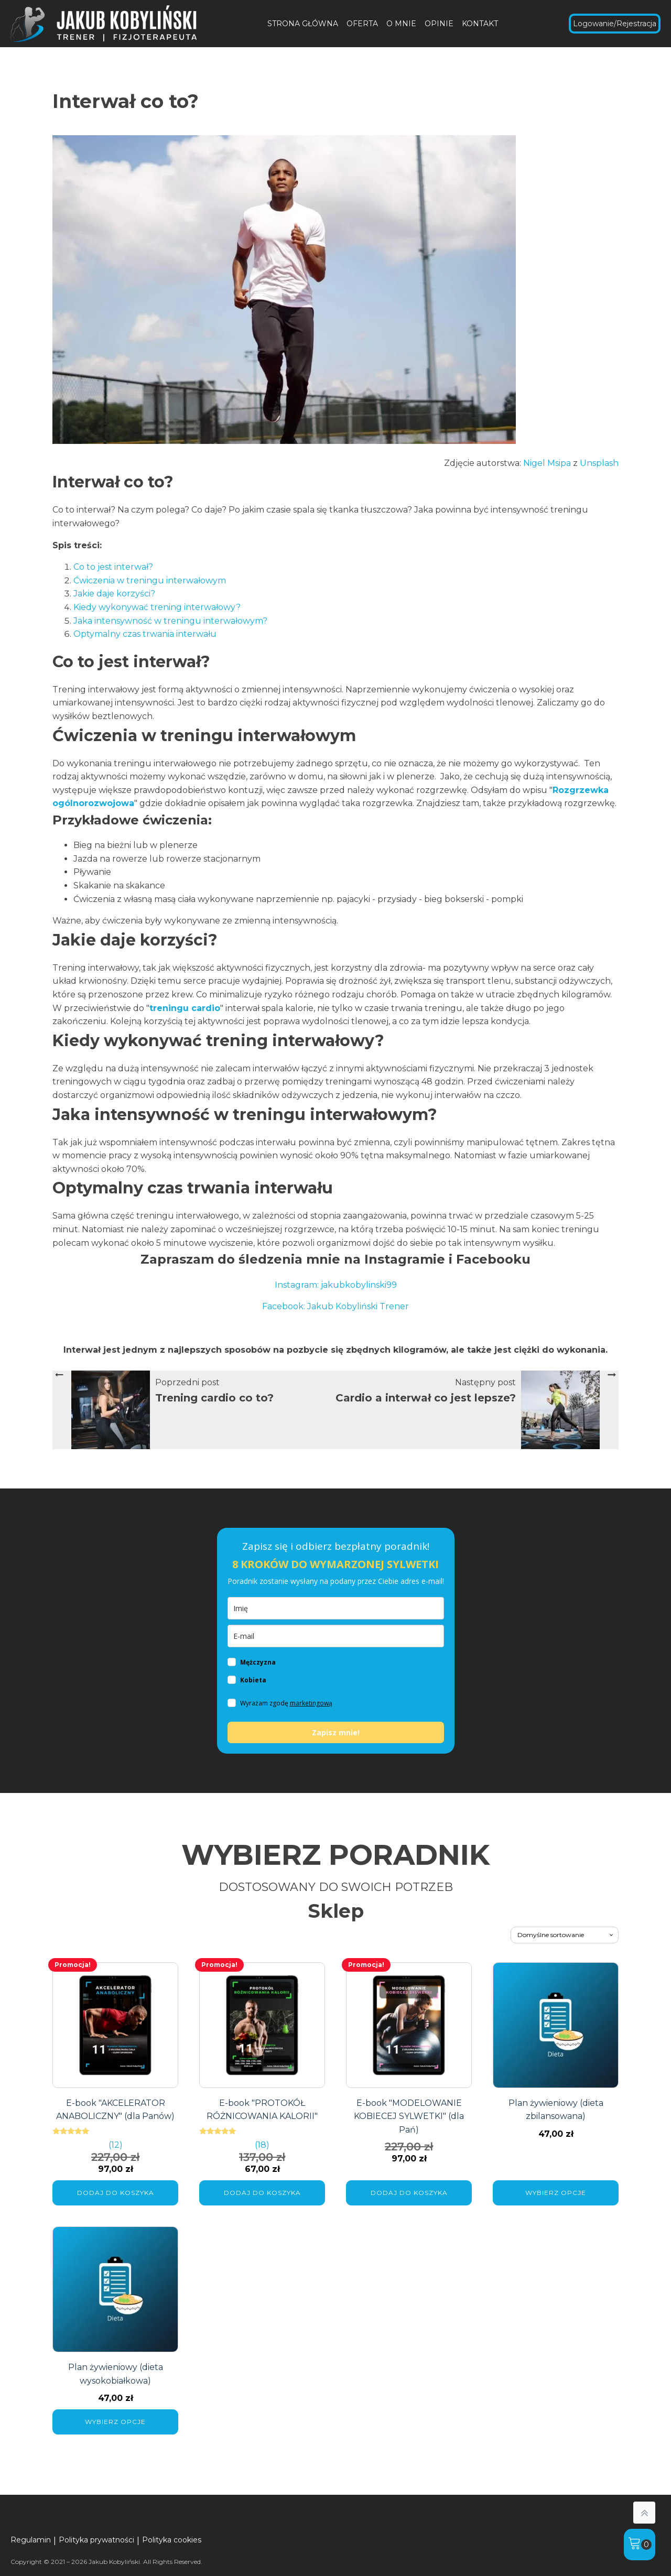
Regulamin (30, 2540)
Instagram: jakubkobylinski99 (336, 1285)
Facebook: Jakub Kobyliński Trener (335, 1306)
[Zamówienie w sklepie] (565, 1935)
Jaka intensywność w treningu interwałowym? (170, 621)
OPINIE (439, 23)
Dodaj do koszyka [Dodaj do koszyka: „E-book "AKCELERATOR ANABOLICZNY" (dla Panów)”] (115, 2193)
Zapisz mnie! (336, 1732)
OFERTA (362, 23)
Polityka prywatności (96, 2540)
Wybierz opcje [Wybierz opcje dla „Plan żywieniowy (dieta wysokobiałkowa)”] (115, 2422)
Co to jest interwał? (113, 567)
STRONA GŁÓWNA (302, 23)
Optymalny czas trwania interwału (145, 634)
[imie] (336, 1608)
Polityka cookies (171, 2540)
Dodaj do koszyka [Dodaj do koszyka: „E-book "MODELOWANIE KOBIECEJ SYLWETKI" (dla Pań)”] (409, 2193)
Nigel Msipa (547, 463)
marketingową (311, 1703)
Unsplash (599, 463)
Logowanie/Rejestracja (614, 23)
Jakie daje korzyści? (114, 594)
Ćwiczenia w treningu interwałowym (149, 580)
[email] (336, 1636)
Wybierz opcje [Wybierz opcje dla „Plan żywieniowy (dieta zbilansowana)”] (555, 2193)
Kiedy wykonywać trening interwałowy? (157, 607)
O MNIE (401, 23)
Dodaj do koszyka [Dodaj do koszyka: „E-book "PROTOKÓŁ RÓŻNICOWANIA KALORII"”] (262, 2193)
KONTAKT (480, 23)
